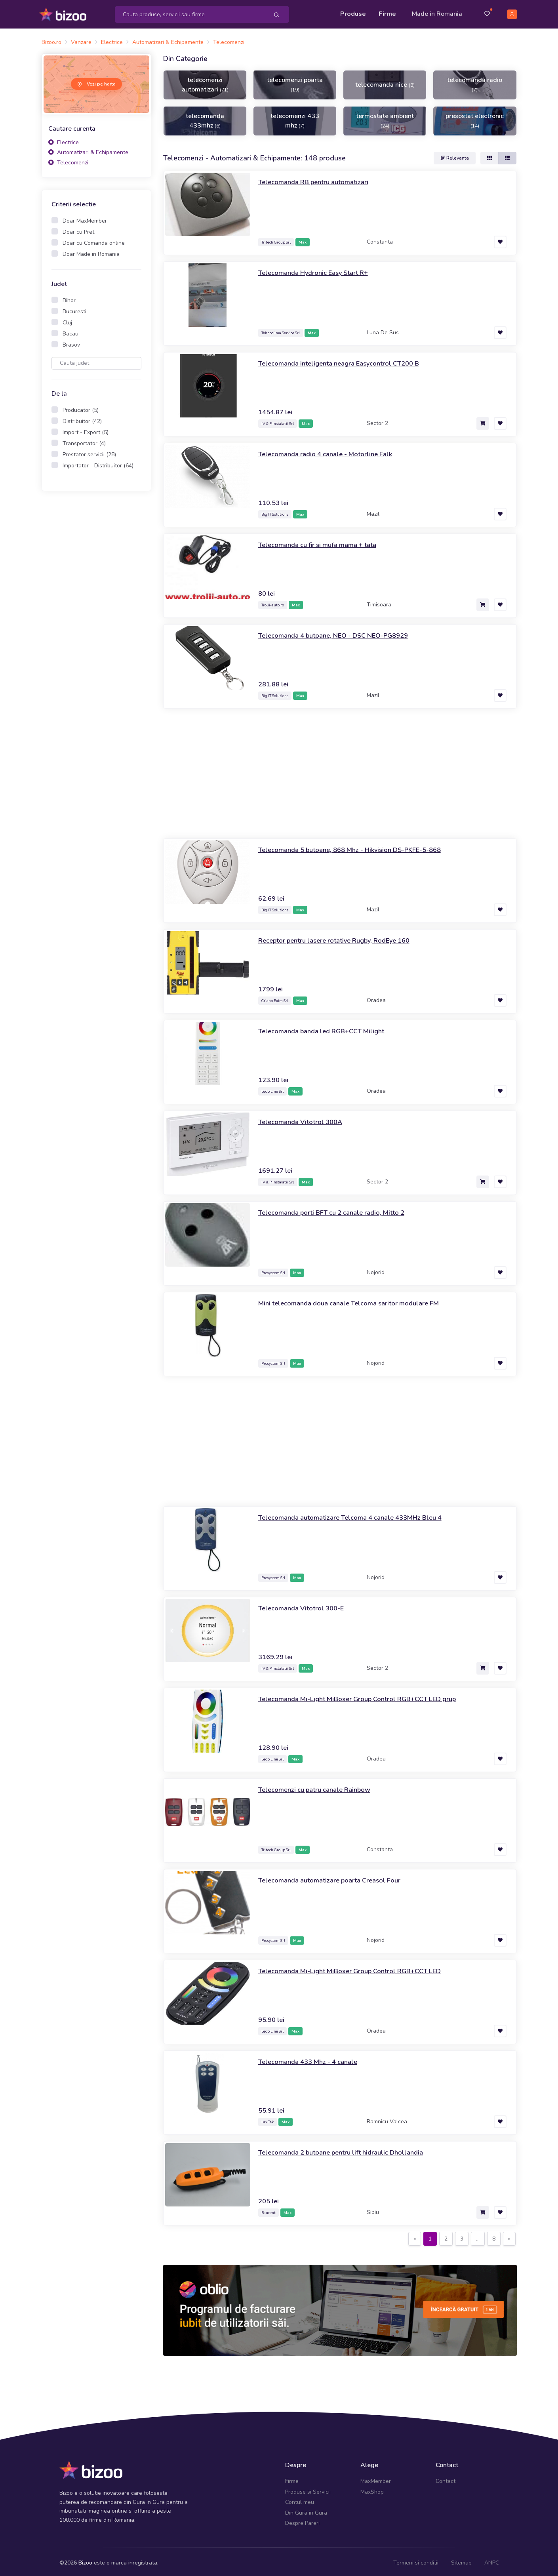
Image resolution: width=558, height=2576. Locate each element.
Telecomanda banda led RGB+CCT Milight (326, 1028)
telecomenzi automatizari (205, 82)
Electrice (63, 139)
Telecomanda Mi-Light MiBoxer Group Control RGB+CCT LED (356, 1968)
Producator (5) (81, 407)
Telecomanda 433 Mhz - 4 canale (312, 2058)
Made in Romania (437, 12)
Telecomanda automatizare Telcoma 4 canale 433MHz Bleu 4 (357, 1514)
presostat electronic (475, 118)
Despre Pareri (302, 2520)
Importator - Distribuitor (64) (98, 463)
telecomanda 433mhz (205, 118)
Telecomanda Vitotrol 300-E (304, 1605)
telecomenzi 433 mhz (294, 118)
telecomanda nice (385, 82)
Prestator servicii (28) (89, 451)
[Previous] (414, 2236)
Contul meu (299, 2500)
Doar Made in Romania (91, 251)
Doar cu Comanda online (94, 240)
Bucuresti (74, 308)
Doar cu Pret (78, 229)
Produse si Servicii (308, 2489)
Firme (387, 12)
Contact (445, 2479)
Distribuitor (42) (82, 418)
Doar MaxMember (85, 218)
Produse (353, 12)
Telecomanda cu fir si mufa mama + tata (322, 542)
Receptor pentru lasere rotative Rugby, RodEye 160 (340, 937)
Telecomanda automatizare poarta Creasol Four (335, 1877)
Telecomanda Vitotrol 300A (303, 1119)
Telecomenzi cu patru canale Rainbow (319, 1786)
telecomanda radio (474, 82)
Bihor (69, 297)
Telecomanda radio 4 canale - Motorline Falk (330, 451)
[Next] (509, 2236)
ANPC (491, 2560)
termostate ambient (385, 118)
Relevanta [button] (454, 155)
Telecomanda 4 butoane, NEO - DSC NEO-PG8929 (339, 632)
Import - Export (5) (86, 429)
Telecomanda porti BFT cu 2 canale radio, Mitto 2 (337, 1209)
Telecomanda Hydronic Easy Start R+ (317, 269)
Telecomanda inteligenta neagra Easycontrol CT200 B (346, 360)
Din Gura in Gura (306, 2510)
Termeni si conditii (415, 2560)
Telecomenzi (68, 160)
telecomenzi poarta (295, 82)
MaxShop (372, 2489)
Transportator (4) (84, 440)
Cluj (67, 320)
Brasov (71, 342)
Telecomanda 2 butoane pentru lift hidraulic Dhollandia (347, 2149)
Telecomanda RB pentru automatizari (317, 179)
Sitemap (461, 2560)
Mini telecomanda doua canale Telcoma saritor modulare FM (355, 1300)
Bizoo (85, 2560)
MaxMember (375, 2479)
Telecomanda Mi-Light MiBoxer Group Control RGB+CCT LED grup (364, 1696)
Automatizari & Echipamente (88, 150)
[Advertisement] (97, 619)
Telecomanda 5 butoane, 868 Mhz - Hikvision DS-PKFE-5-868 (357, 847)
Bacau (70, 331)
